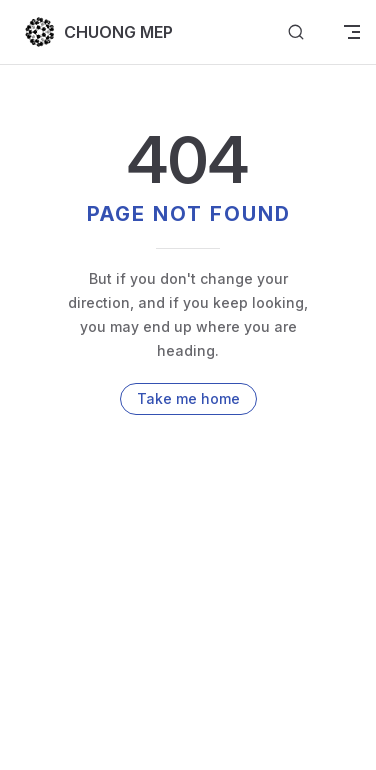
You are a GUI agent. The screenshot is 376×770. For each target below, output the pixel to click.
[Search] (296, 32)
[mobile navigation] (352, 32)
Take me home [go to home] (188, 398)
